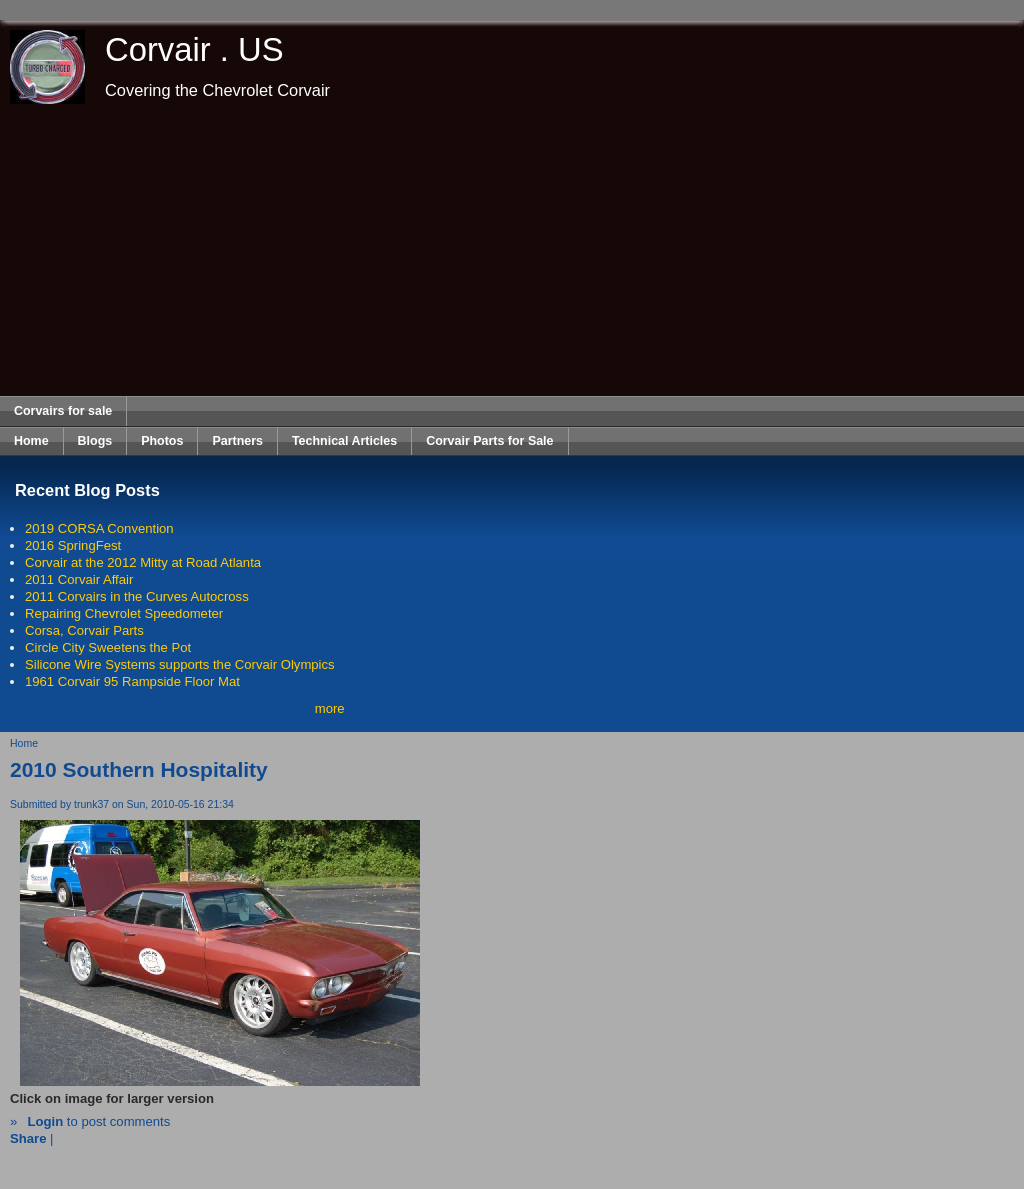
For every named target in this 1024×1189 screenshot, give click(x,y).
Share (28, 1138)
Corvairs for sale (63, 411)
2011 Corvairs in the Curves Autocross (137, 596)
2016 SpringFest (73, 545)
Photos (162, 441)
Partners (237, 441)
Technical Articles (344, 441)
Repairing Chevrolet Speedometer (124, 613)
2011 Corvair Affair (79, 579)
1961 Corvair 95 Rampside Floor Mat (132, 681)
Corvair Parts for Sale (489, 441)
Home (31, 441)
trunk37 (91, 804)
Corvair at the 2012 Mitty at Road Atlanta (143, 562)
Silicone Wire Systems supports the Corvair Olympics (180, 664)
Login (45, 1121)
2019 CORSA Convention (99, 528)
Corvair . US (194, 49)
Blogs (95, 441)
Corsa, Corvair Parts (84, 630)
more (330, 708)
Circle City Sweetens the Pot (108, 647)
